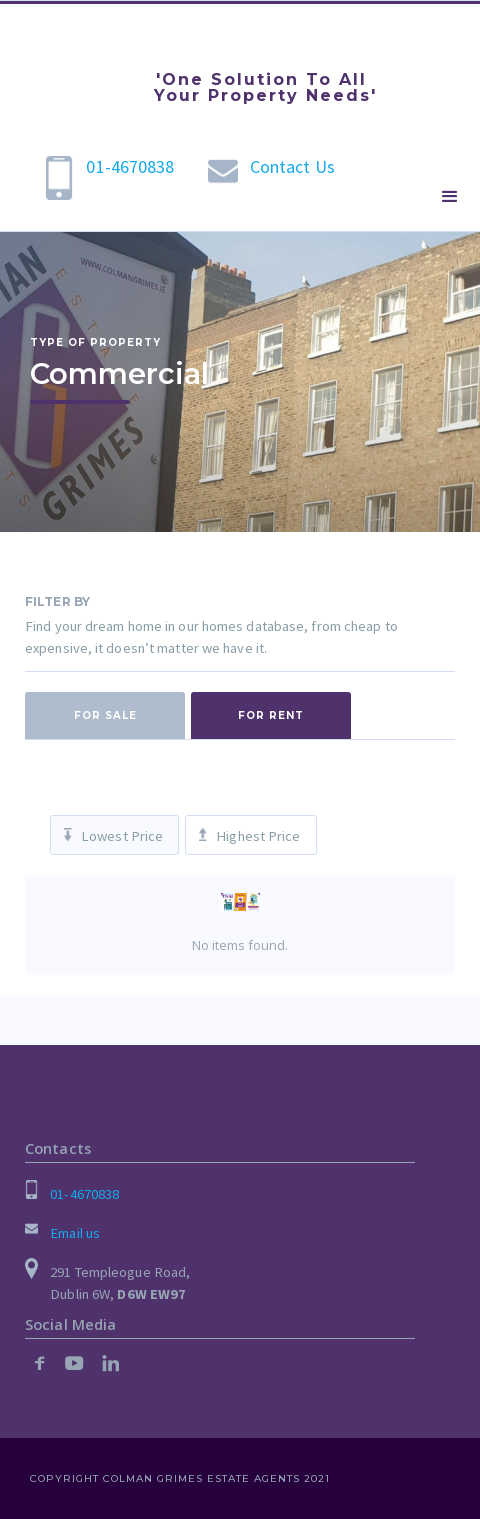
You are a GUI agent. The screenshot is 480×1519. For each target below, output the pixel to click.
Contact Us (292, 166)
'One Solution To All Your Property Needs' (265, 88)
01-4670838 (130, 166)
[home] (75, 65)
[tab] (105, 715)
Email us (75, 1233)
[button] (450, 197)
